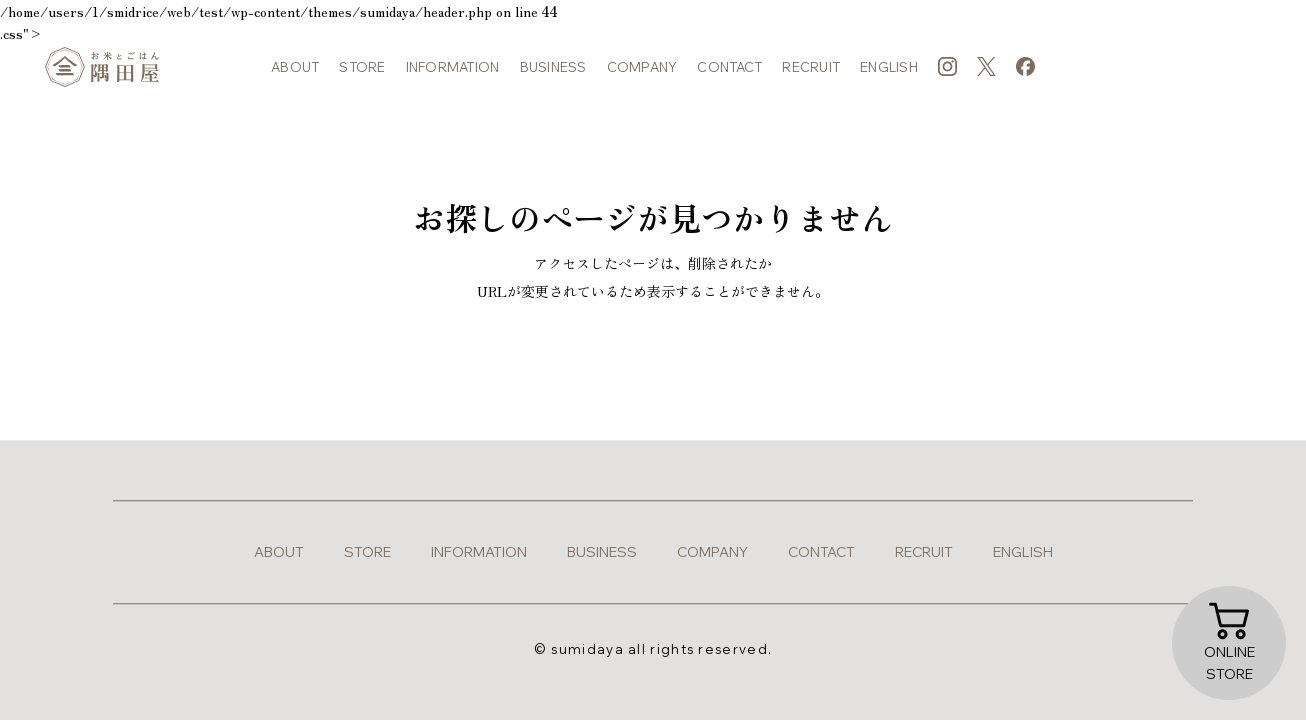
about (295, 70)
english (889, 70)
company (642, 70)
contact (729, 70)
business (553, 70)
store (362, 70)
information (453, 70)
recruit (811, 70)
